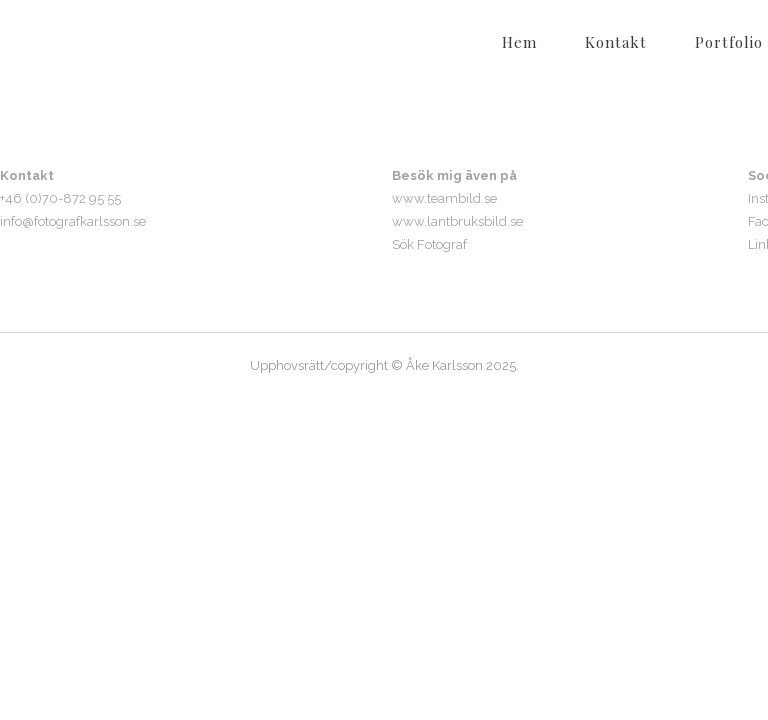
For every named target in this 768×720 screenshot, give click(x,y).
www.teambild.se (444, 198)
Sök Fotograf (429, 244)
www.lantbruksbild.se (457, 221)
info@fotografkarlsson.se (73, 221)
